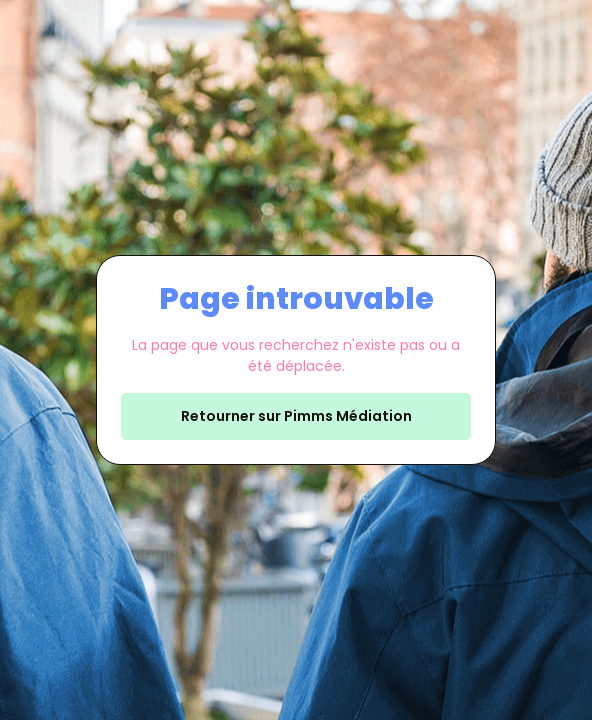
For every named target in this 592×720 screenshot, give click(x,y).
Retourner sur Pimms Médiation (296, 416)
